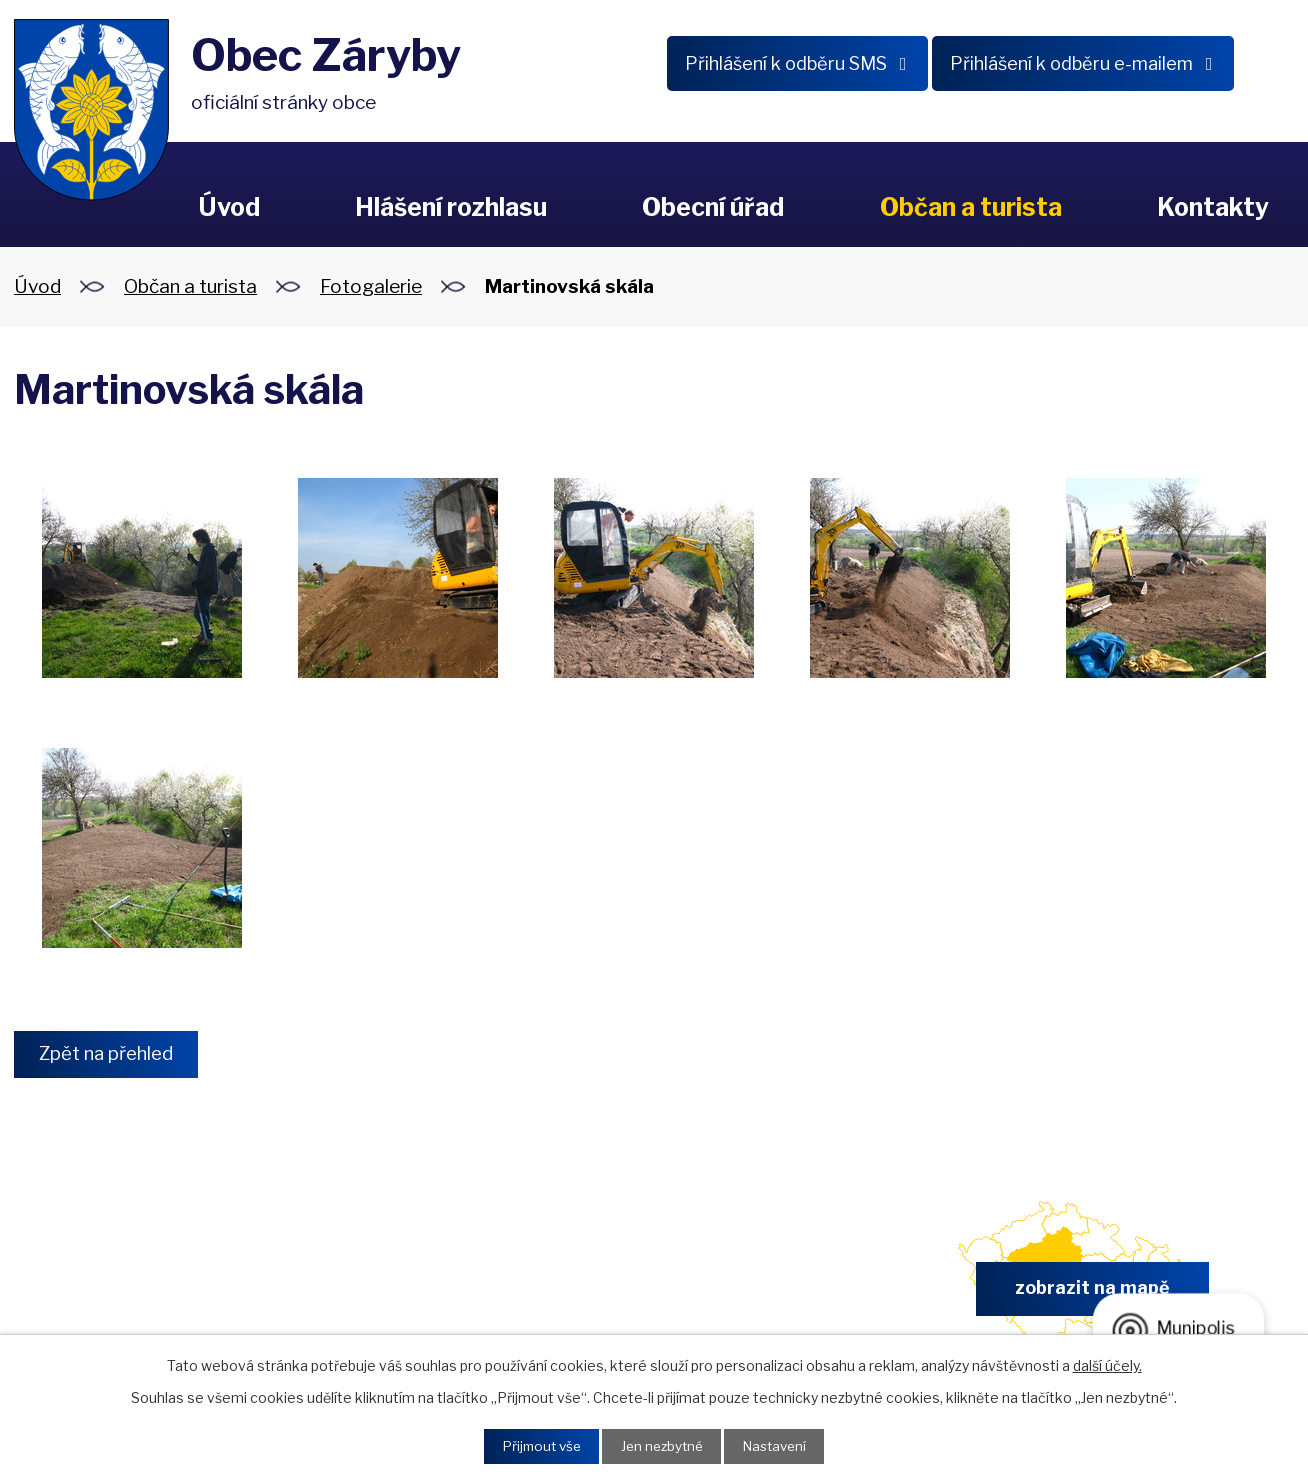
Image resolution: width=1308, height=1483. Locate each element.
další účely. (1107, 1363)
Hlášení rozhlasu (451, 207)
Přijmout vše (535, 1445)
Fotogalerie (371, 286)
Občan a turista (971, 207)
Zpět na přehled (111, 1054)
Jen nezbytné (661, 1445)
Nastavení (780, 1445)
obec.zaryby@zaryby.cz (753, 1295)
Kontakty (1213, 207)
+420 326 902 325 (420, 1295)
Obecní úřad (713, 207)
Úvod (229, 207)
